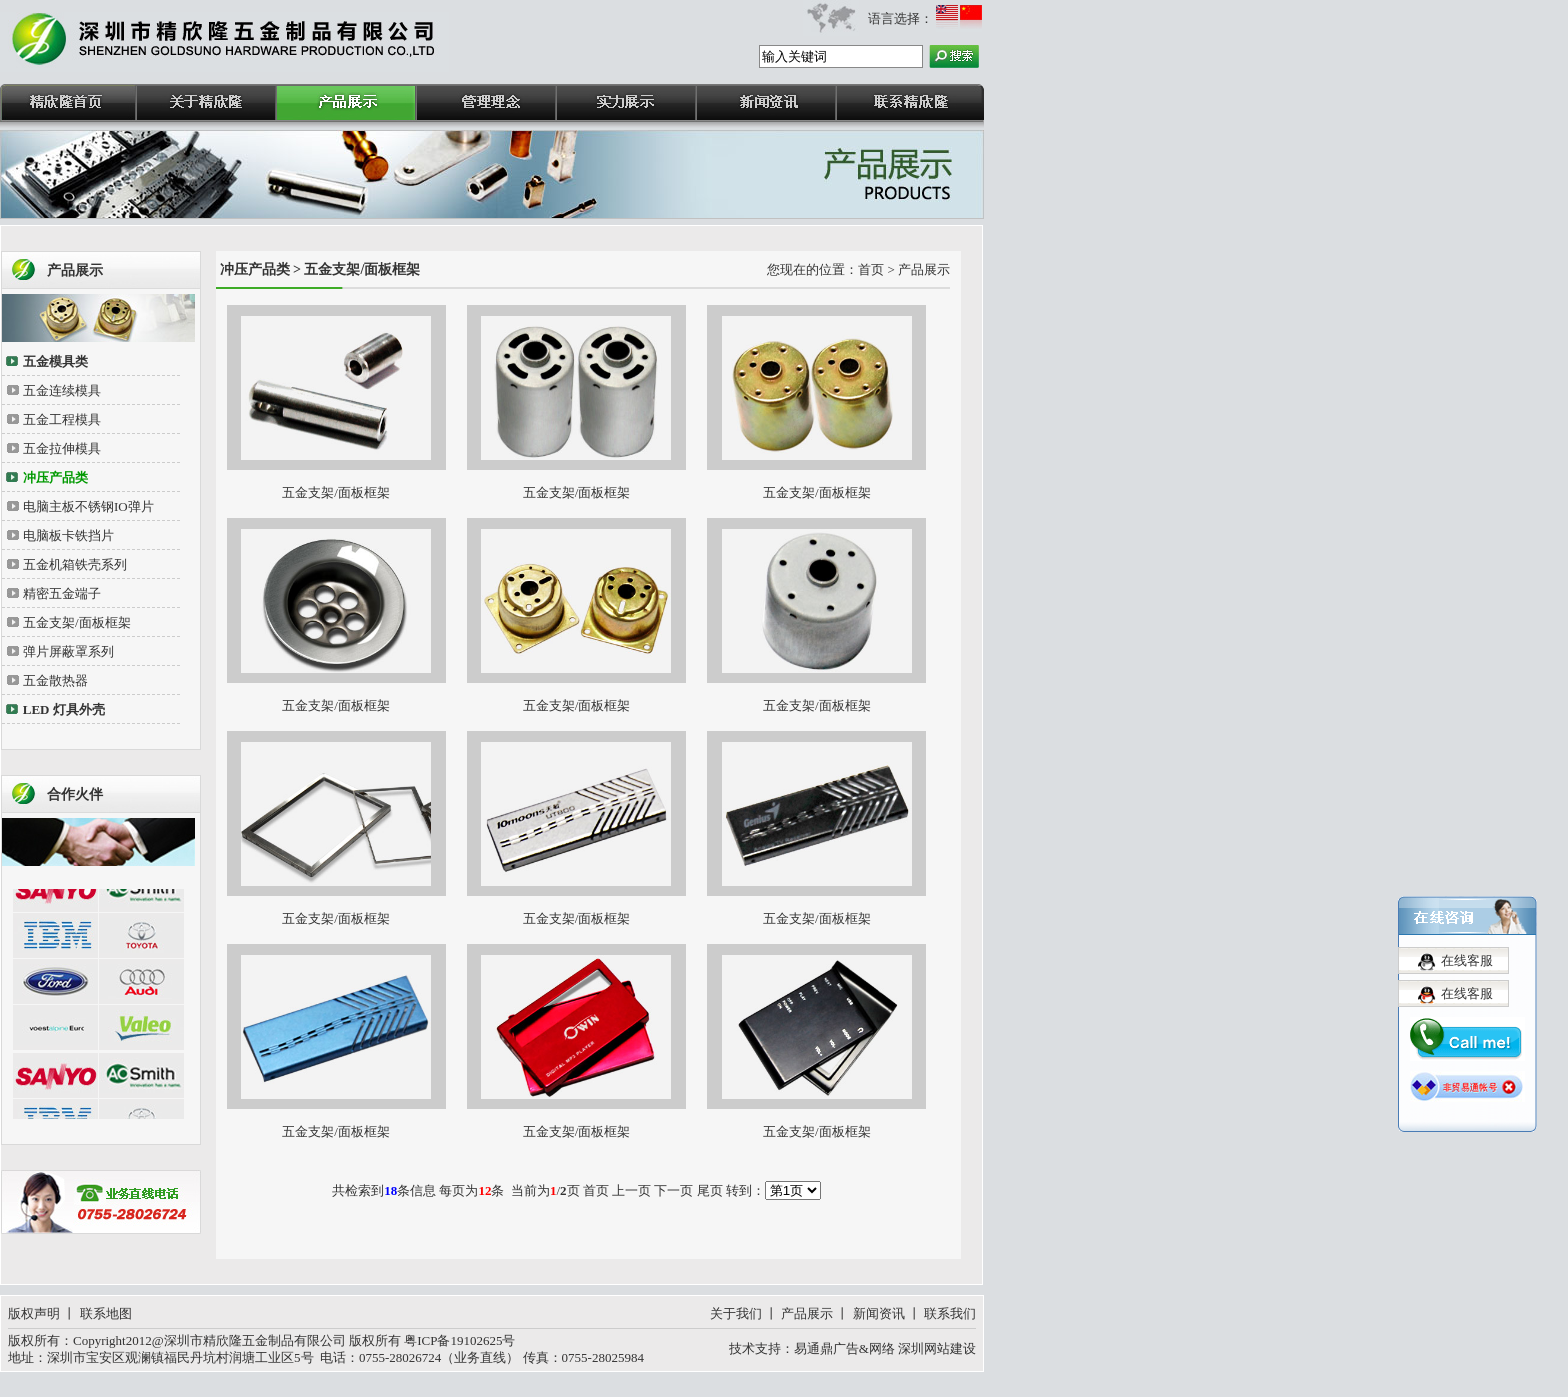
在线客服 (1467, 953)
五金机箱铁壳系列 (75, 564)
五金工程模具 (62, 419)
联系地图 (106, 1313)
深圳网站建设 (937, 1348)
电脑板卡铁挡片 (68, 535)
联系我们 (950, 1313)
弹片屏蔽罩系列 (68, 651)
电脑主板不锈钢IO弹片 (88, 506)
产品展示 (807, 1313)
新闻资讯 (879, 1313)
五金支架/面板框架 (77, 622)
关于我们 (736, 1313)
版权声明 (34, 1313)
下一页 (673, 1190)
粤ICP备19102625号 (459, 1340)
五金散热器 (55, 680)
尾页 (710, 1190)
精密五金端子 (62, 593)
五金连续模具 (62, 390)
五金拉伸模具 (62, 448)
